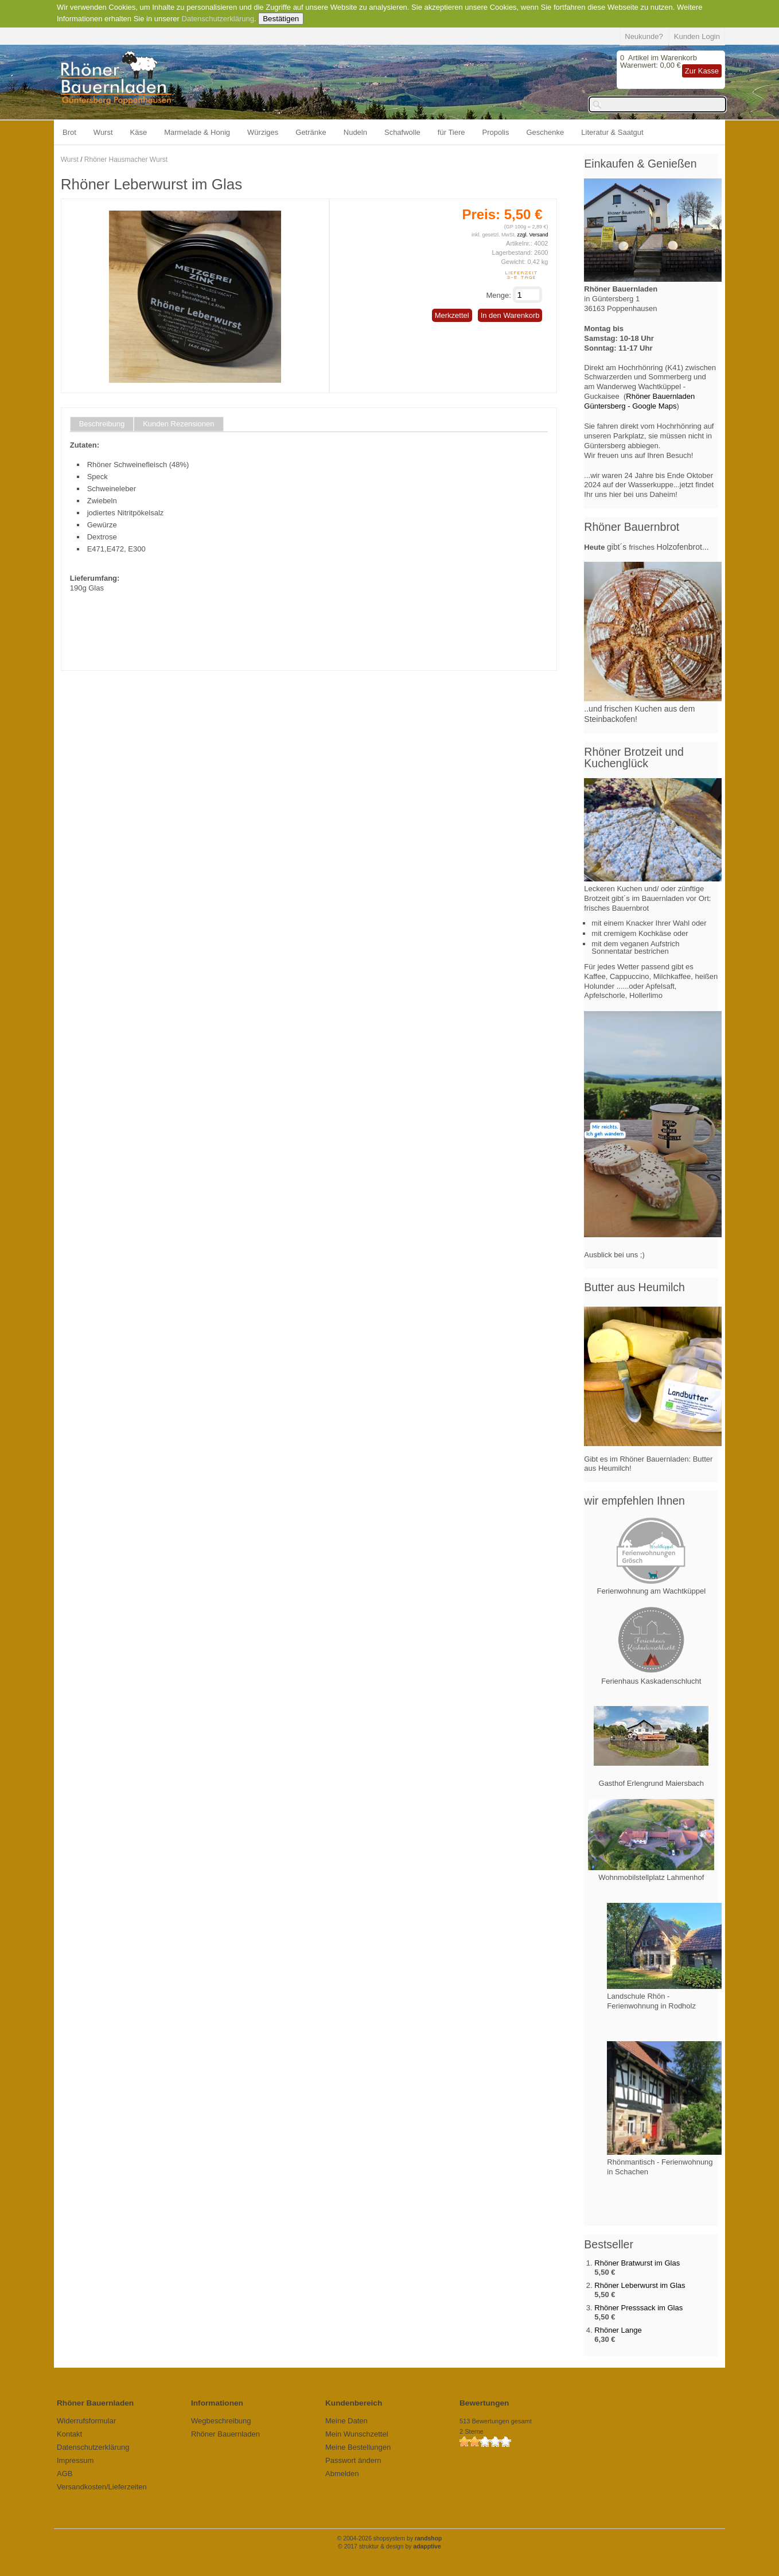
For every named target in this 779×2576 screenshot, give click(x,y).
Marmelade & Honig (197, 132)
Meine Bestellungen (358, 2447)
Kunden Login (697, 36)
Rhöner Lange (617, 2330)
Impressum (75, 2460)
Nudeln (355, 132)
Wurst (103, 132)
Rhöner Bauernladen (225, 2434)
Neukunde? (644, 36)
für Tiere (451, 132)
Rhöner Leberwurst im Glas (639, 2285)
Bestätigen (281, 18)
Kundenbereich (353, 2403)
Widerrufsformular (86, 2420)
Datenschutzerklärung (218, 18)
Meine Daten (346, 2420)
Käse (138, 132)
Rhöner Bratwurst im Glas (637, 2263)
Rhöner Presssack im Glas (638, 2307)
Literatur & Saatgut (612, 132)
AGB (64, 2473)
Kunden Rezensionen (178, 424)
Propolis (495, 132)
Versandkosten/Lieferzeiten (102, 2486)
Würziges (262, 132)
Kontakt (69, 2434)
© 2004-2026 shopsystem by (389, 2538)
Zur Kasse (702, 71)
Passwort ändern (353, 2460)
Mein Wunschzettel (356, 2434)
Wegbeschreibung (221, 2420)
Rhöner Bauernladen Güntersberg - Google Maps (639, 401)
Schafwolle (402, 132)
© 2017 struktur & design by (389, 2546)
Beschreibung (102, 424)
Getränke (310, 132)
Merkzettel (452, 315)
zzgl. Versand (532, 235)
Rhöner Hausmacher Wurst (126, 160)
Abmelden (342, 2473)
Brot (69, 132)
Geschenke (545, 132)
